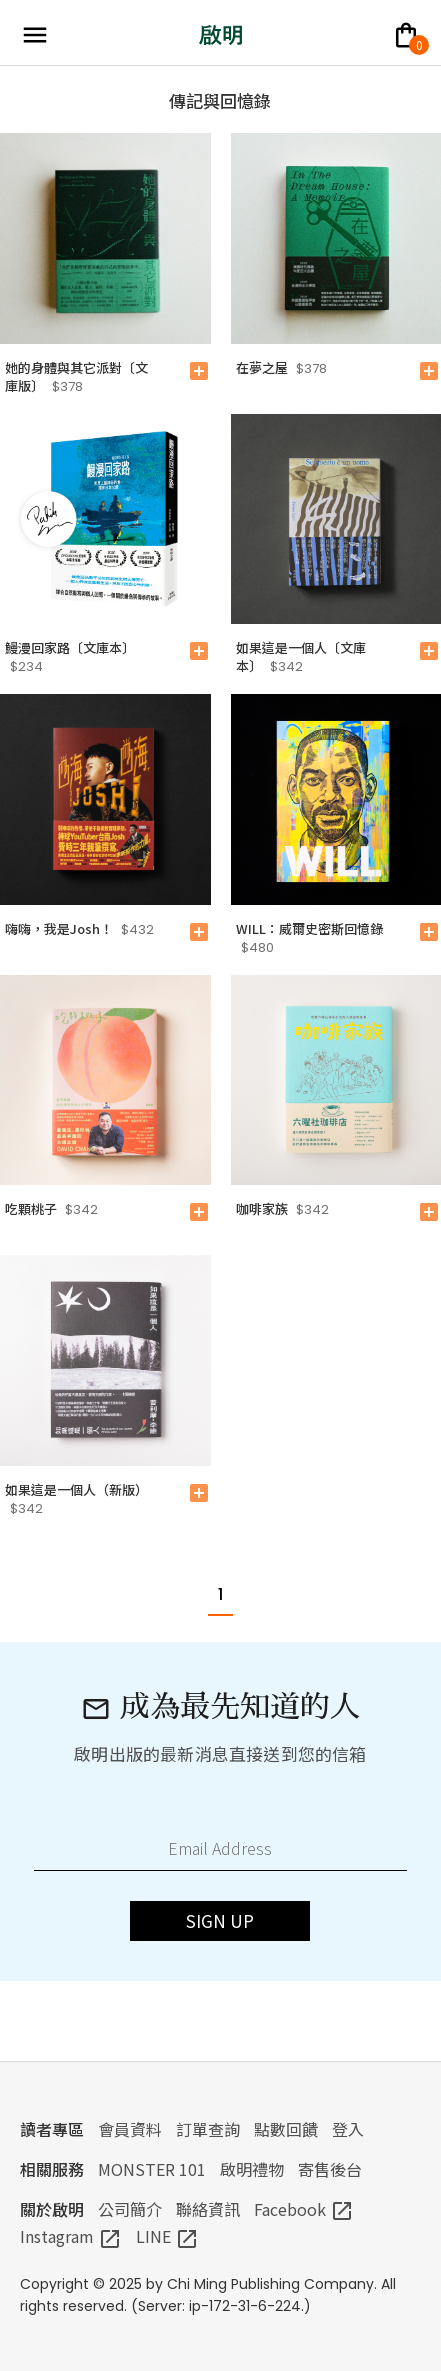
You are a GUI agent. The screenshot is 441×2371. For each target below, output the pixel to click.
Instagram (71, 2236)
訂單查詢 (208, 2129)
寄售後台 (330, 2169)
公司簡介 (130, 2209)
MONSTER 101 (152, 2169)
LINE (167, 2236)
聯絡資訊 (208, 2209)
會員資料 (130, 2129)
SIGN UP (220, 1920)
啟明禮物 (252, 2169)
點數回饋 (286, 2129)
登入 (348, 2129)
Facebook (304, 2209)
